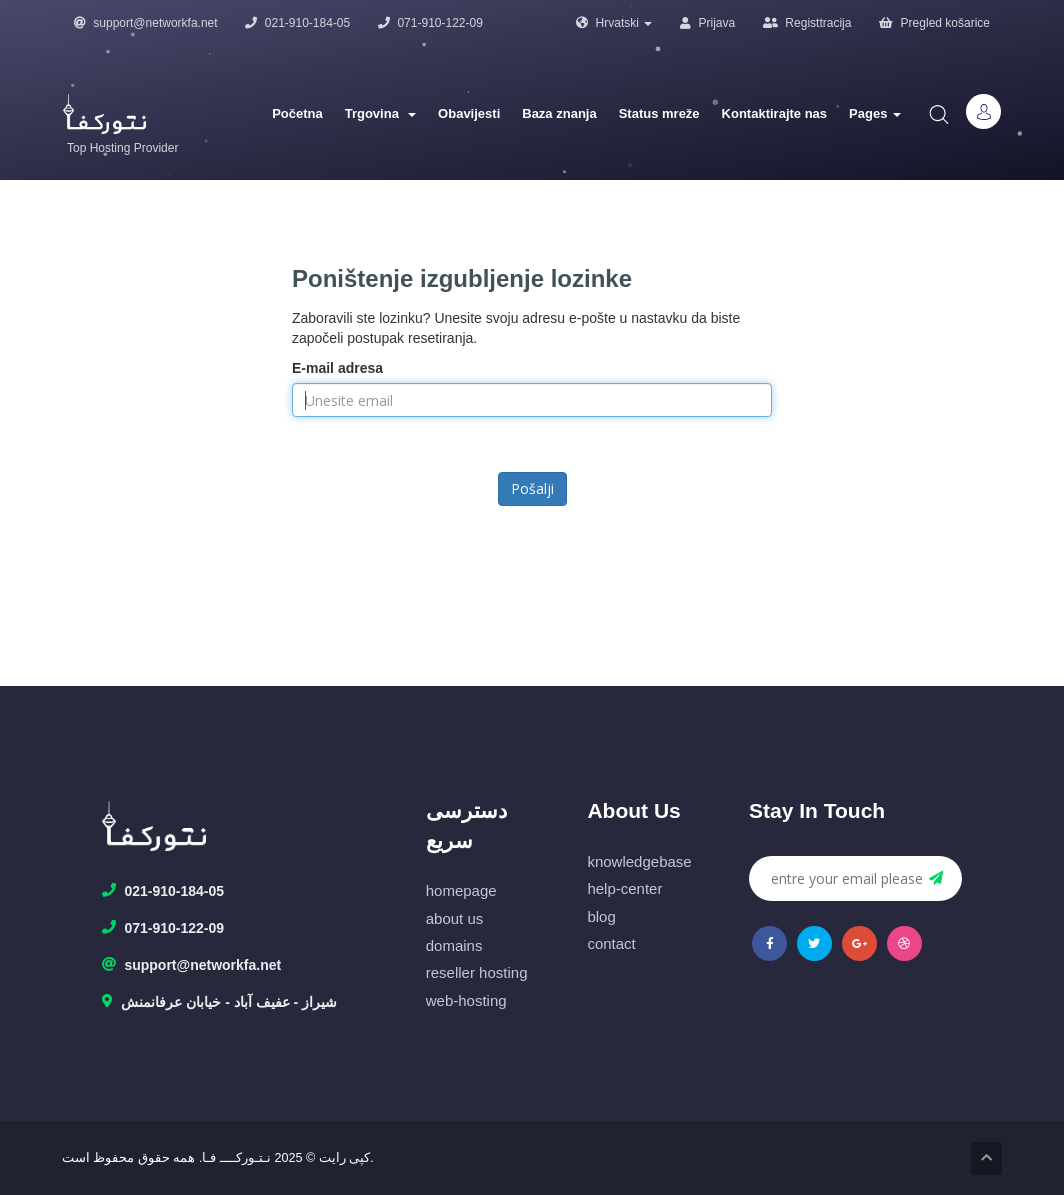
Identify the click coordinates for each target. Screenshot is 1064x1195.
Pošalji (532, 488)
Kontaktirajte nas (774, 113)
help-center (624, 888)
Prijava (707, 23)
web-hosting (466, 1000)
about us (455, 918)
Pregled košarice (934, 23)
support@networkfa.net (146, 23)
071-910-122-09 (430, 23)
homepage (461, 890)
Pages (875, 113)
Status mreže (659, 113)
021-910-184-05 (297, 23)
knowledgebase (639, 861)
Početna (297, 113)
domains (454, 945)
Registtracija (807, 23)
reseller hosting (477, 972)
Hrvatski (614, 23)
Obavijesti (469, 113)
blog (601, 916)
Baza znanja (559, 113)
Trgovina (380, 113)
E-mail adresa (337, 368)
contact (611, 943)
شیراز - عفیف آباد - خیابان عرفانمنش (219, 1003)
